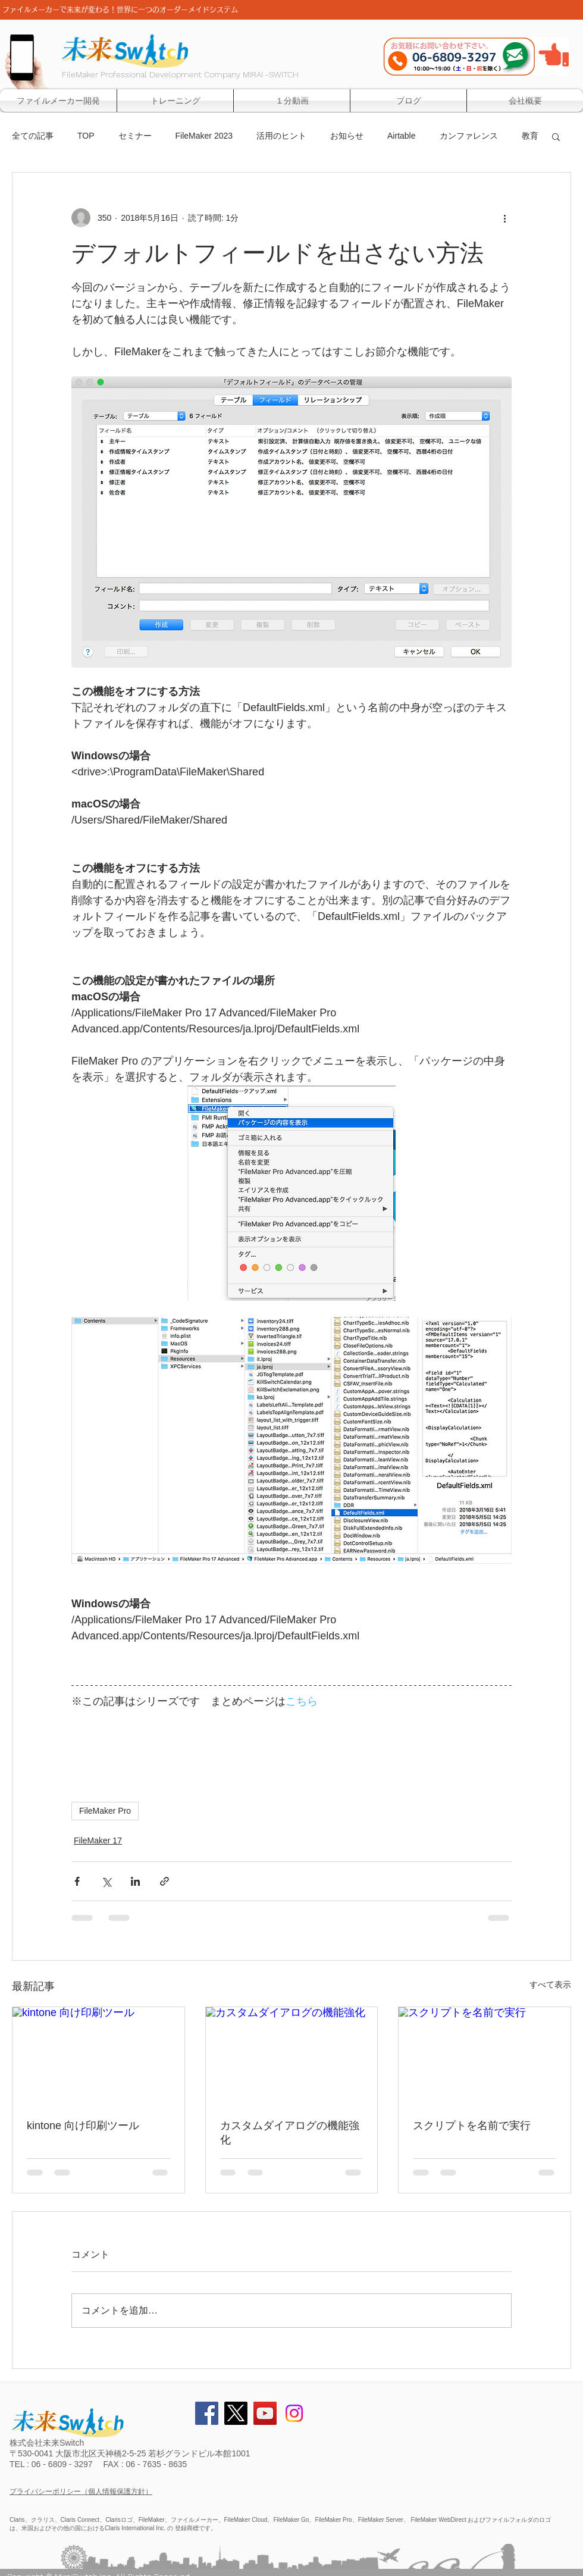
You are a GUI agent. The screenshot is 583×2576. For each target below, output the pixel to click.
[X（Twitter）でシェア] (106, 1881)
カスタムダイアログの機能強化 (289, 2133)
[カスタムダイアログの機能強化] (292, 2055)
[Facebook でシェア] (77, 1881)
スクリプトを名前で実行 (472, 2125)
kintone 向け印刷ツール (83, 2125)
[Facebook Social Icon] (206, 2413)
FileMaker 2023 (204, 135)
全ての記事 (33, 135)
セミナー (135, 135)
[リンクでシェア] (164, 1881)
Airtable (401, 135)
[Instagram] (294, 2413)
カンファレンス (469, 135)
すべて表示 (550, 1984)
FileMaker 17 (98, 1840)
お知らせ (346, 135)
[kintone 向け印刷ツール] (98, 2055)
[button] (556, 136)
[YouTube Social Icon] (265, 2413)
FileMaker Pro (105, 1811)
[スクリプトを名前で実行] (485, 2055)
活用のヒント (281, 135)
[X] (235, 2413)
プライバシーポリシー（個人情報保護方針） (81, 2491)
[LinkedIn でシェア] (135, 1881)
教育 (530, 135)
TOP (86, 135)
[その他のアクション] (504, 218)
